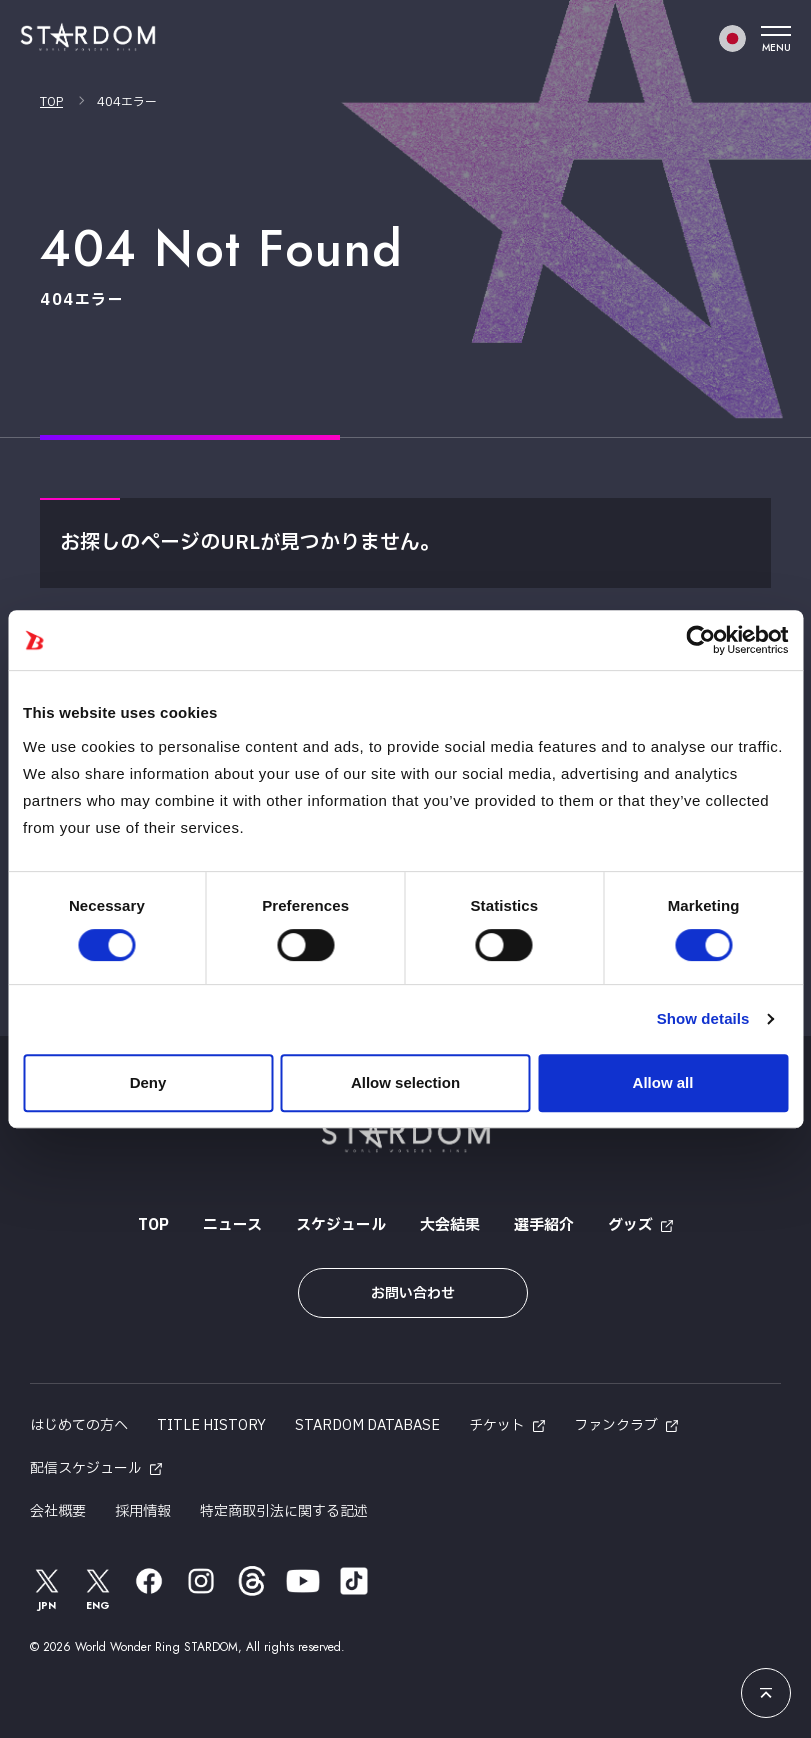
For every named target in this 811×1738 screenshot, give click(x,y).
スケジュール (341, 1225)
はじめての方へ (79, 1425)
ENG (99, 1588)
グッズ (630, 1225)
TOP (51, 102)
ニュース (232, 1225)
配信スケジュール (86, 1468)
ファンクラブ (616, 1425)
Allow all (663, 1082)
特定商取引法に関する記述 (284, 1511)
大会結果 (450, 1225)
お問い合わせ (413, 1293)
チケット (497, 1425)
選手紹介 (544, 1225)
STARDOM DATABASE (367, 1425)
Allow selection (405, 1082)
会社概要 (58, 1511)
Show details (703, 1018)
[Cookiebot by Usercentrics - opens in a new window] (700, 640)
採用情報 (143, 1511)
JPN (47, 1588)
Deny (148, 1082)
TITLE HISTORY (211, 1425)
